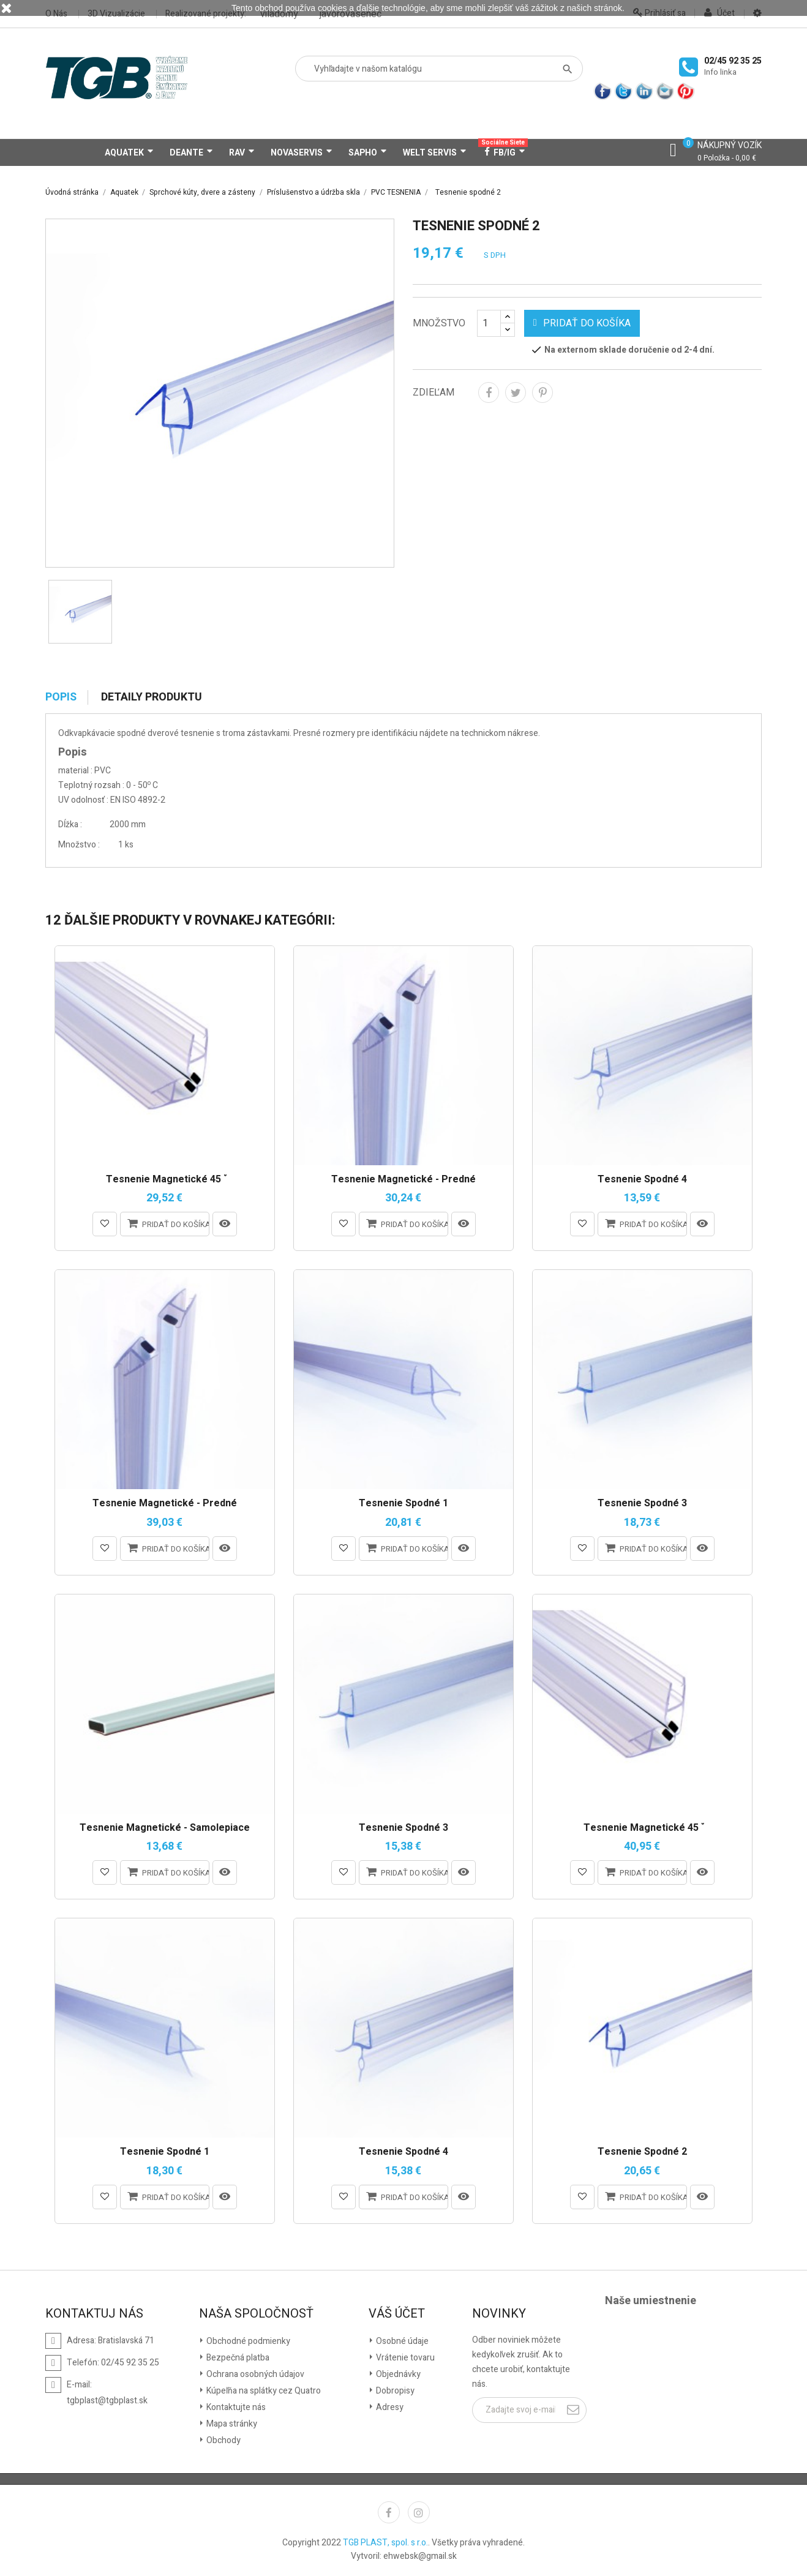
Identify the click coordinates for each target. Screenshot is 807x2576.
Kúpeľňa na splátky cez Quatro (263, 2390)
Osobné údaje (401, 2341)
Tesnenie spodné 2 (642, 2152)
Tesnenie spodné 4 (642, 1179)
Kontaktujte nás (235, 2407)
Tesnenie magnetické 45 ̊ (164, 1179)
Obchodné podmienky (247, 2341)
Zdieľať (488, 392)
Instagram (419, 2512)
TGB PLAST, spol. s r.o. (385, 2542)
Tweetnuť (515, 392)
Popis (61, 697)
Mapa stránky (231, 2423)
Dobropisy (394, 2390)
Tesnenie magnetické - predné (403, 1179)
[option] (80, 612)
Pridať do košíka (582, 323)
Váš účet (397, 2314)
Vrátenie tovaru (404, 2357)
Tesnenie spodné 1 (403, 1503)
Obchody (223, 2440)
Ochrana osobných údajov (254, 2374)
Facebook (389, 2512)
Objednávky (397, 2374)
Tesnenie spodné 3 (642, 1503)
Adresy (389, 2407)
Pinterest (542, 392)
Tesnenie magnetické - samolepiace (165, 1828)
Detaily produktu (151, 697)
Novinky (499, 2314)
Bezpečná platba (237, 2357)
